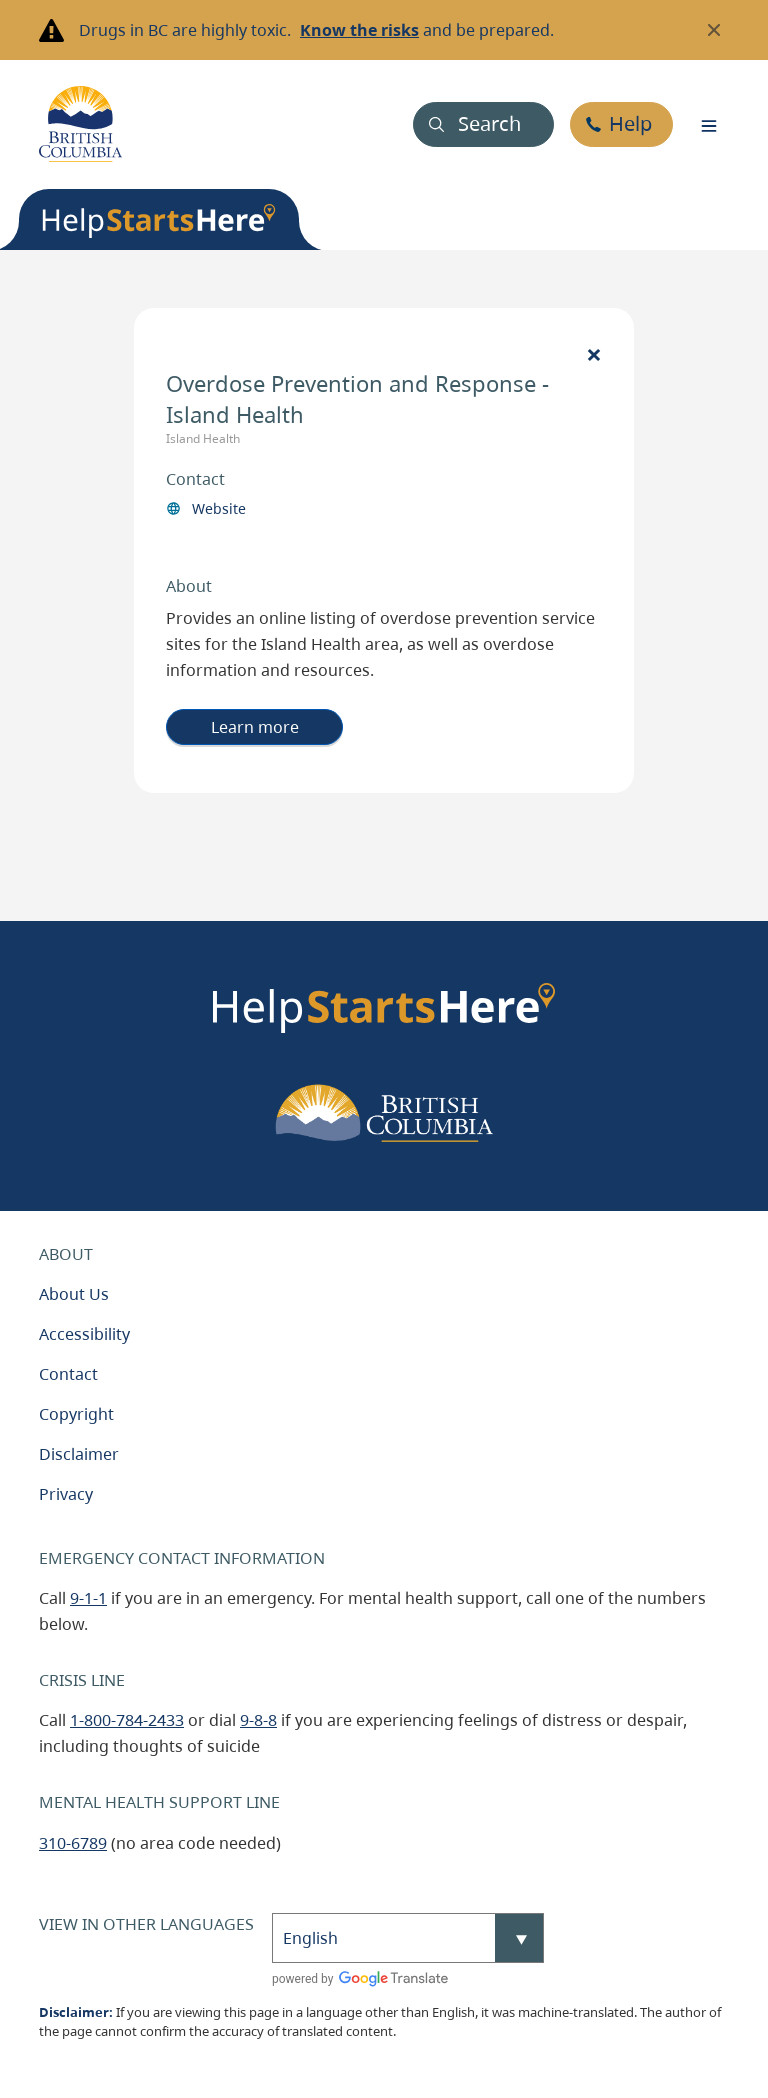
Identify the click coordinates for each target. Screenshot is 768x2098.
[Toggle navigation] (709, 124)
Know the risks (359, 30)
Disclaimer (79, 1454)
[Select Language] (408, 1938)
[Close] (594, 354)
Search (489, 123)
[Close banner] (714, 30)
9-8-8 (258, 1720)
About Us (74, 1294)
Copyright (76, 1414)
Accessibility (84, 1334)
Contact (68, 1374)
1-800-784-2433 (127, 1720)
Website (219, 508)
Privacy (66, 1494)
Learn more (255, 727)
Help (630, 123)
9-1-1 (88, 1598)
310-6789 (73, 1843)
